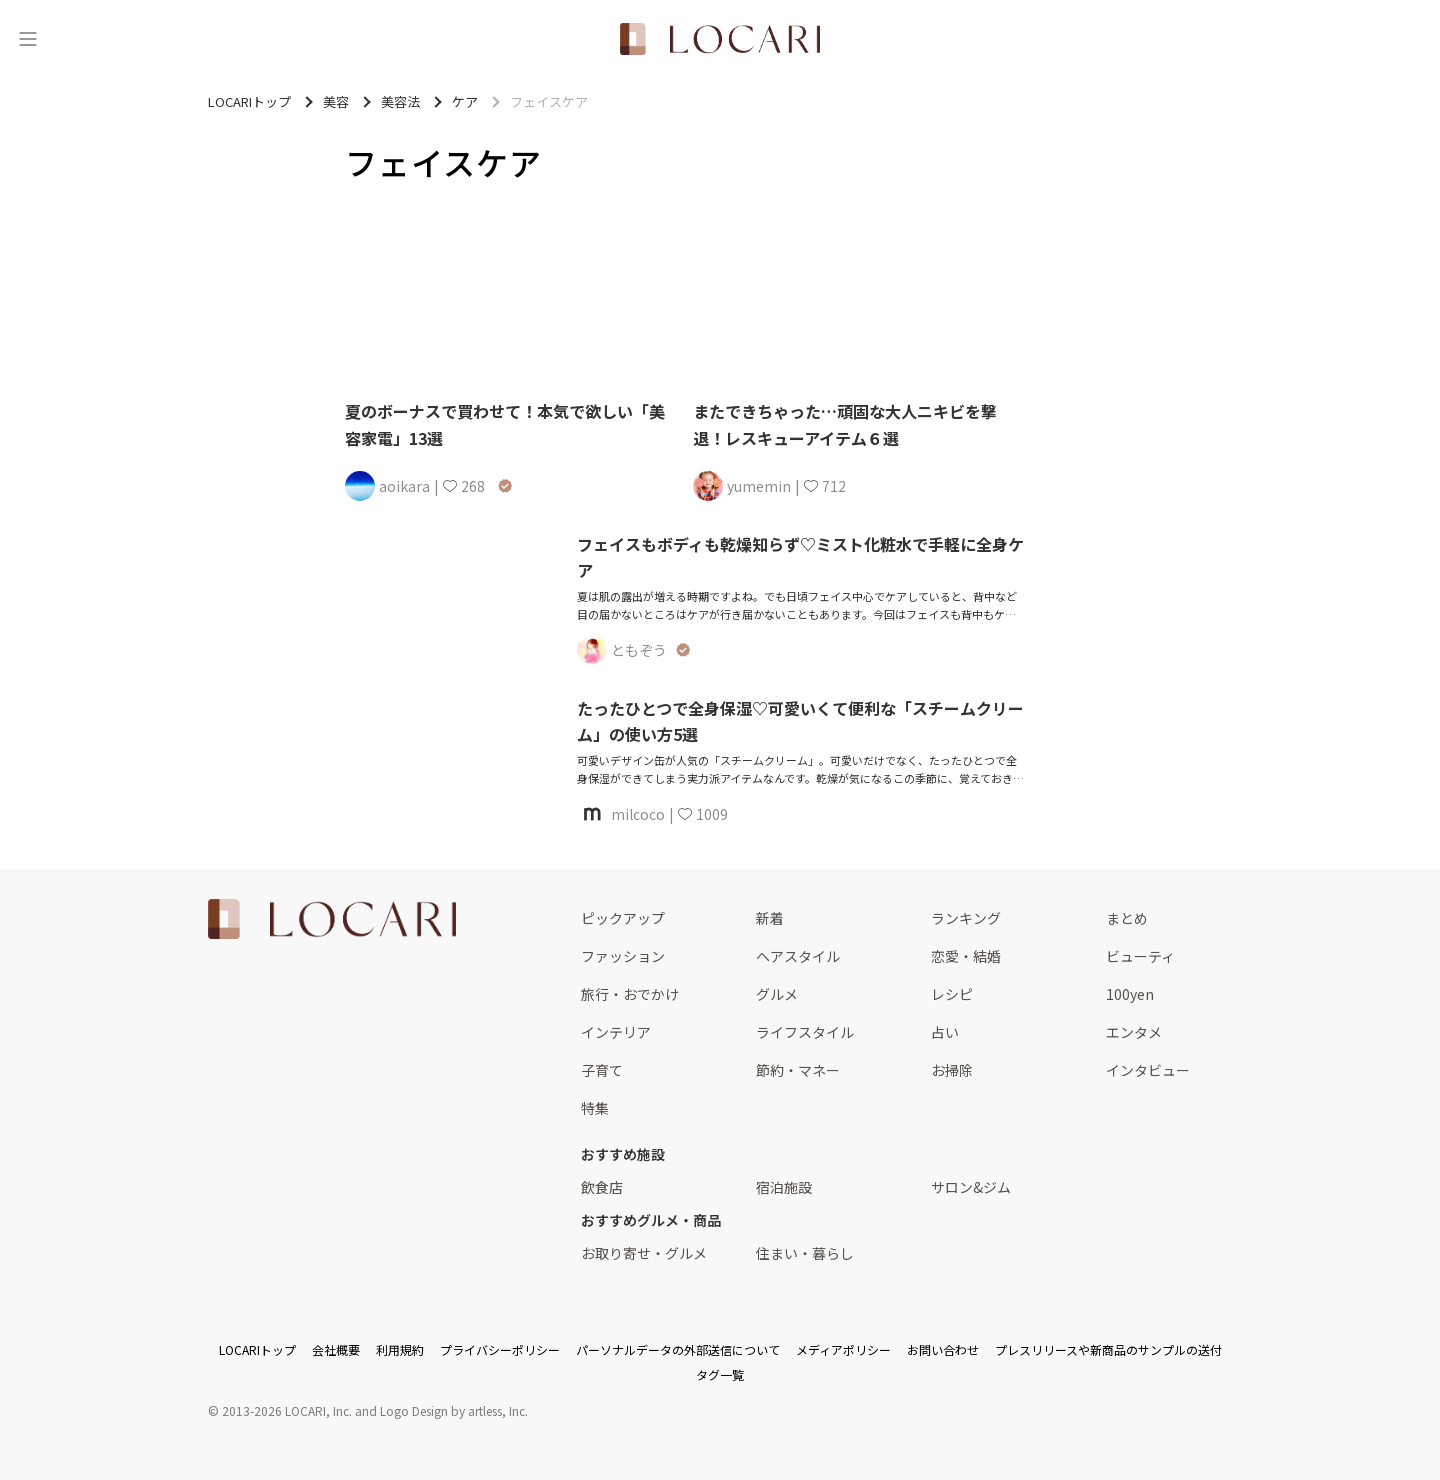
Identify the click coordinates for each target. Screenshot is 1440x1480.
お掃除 (952, 1070)
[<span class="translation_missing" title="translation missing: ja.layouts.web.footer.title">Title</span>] (332, 919)
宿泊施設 (784, 1187)
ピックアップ (623, 918)
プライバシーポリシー (500, 1349)
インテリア (616, 1032)
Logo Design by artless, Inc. (454, 1410)
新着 (770, 918)
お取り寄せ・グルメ (644, 1253)
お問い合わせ (943, 1349)
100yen (1130, 994)
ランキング (966, 918)
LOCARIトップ (257, 1349)
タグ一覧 (720, 1374)
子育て (602, 1070)
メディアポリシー (843, 1349)
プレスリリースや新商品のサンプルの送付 (1108, 1349)
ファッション (623, 956)
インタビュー (1148, 1070)
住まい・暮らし (805, 1253)
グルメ (777, 994)
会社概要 (336, 1349)
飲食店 (602, 1187)
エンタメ (1134, 1032)
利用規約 (400, 1349)
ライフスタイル (805, 1032)
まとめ (1127, 918)
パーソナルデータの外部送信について (678, 1349)
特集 (595, 1108)
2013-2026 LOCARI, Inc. (287, 1410)
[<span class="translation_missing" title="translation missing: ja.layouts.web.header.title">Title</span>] (720, 39)
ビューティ (1140, 956)
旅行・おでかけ (630, 994)
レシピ (952, 994)
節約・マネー (798, 1070)
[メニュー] (28, 39)
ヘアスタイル (798, 956)
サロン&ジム (971, 1187)
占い (945, 1032)
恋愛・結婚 (966, 956)
